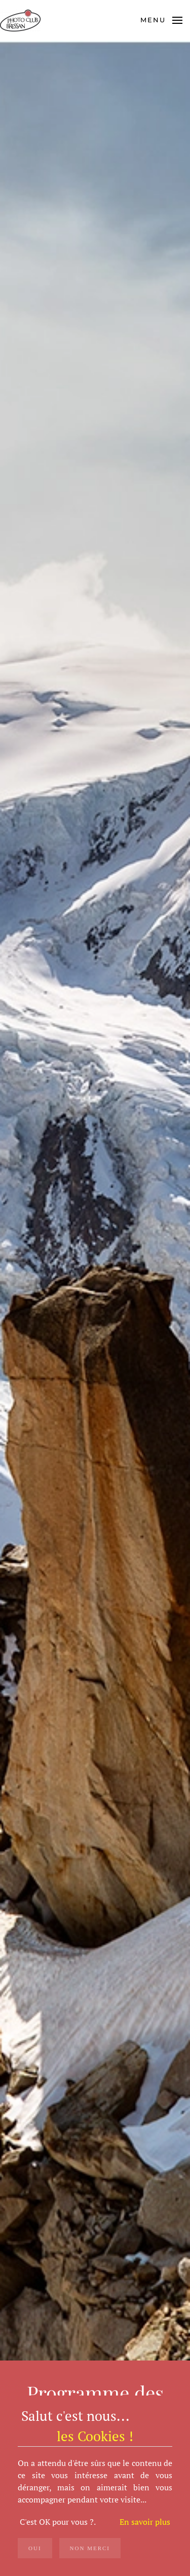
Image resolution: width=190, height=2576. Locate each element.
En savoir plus (145, 2521)
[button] (161, 20)
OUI (35, 2548)
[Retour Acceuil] (21, 20)
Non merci (90, 2548)
